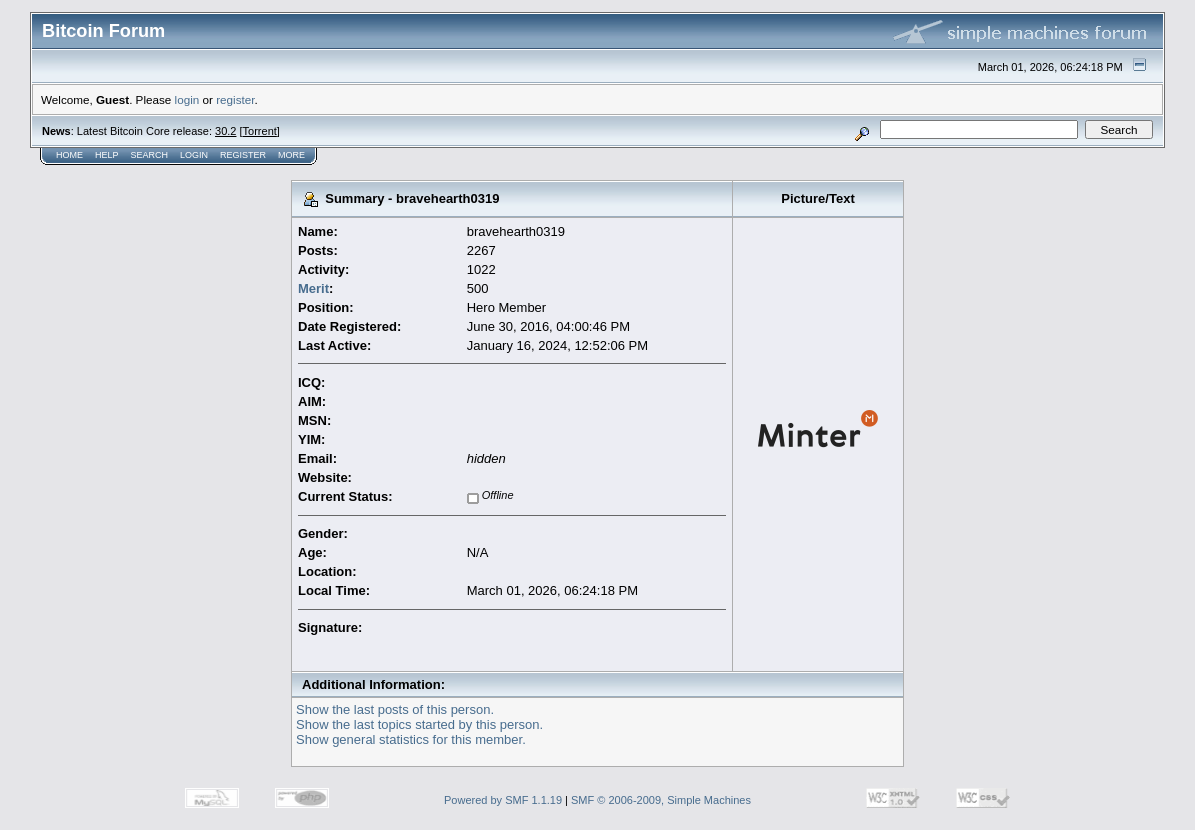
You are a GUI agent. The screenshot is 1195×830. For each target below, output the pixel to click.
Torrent (260, 131)
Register (243, 155)
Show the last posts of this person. (395, 709)
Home (69, 155)
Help (107, 155)
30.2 (225, 131)
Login (194, 155)
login (187, 99)
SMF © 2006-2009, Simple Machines (661, 800)
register (235, 99)
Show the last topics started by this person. (419, 724)
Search (150, 155)
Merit (313, 288)
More (291, 155)
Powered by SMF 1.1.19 (503, 800)
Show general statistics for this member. (411, 739)
